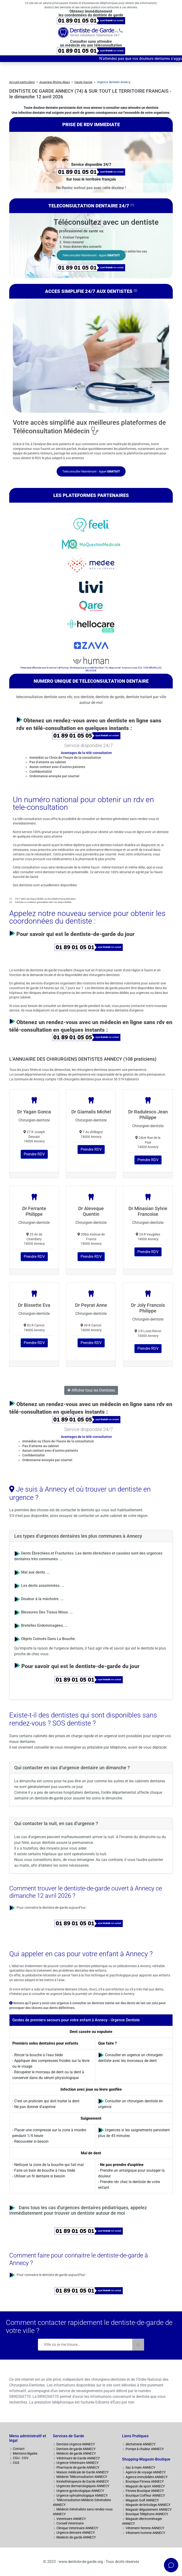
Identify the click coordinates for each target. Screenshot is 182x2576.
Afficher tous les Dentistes (91, 1390)
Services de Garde (68, 2436)
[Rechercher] (138, 2345)
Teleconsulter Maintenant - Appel (91, 255)
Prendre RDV (34, 1154)
